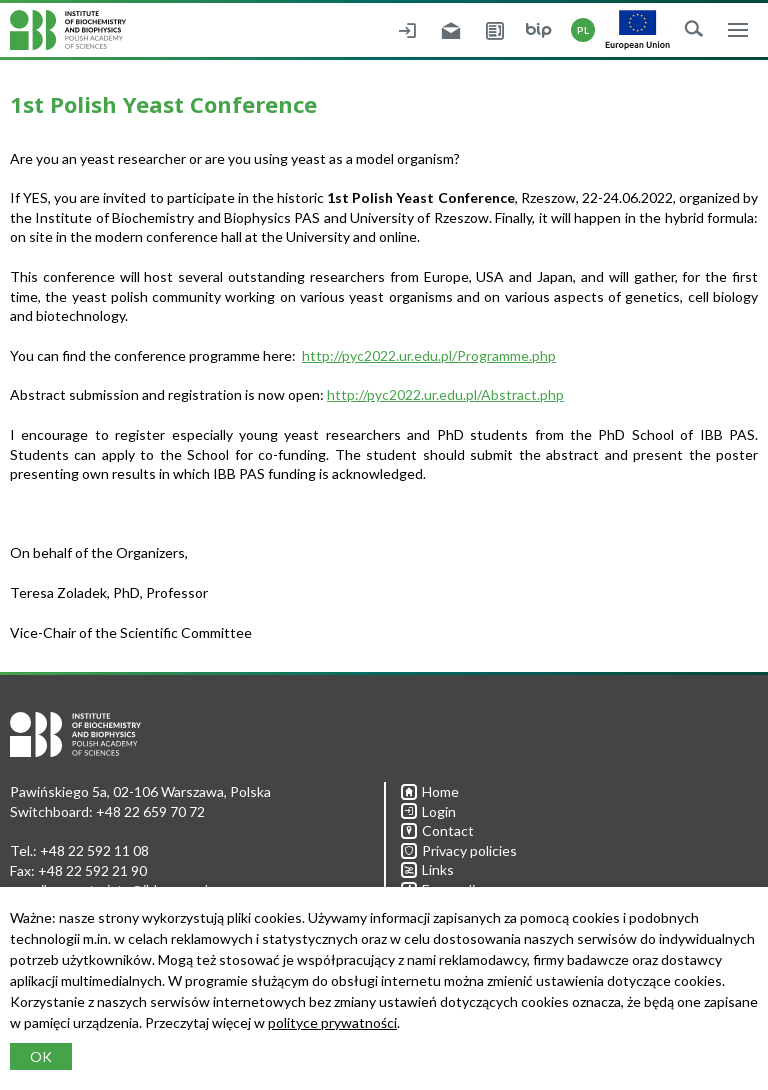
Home (430, 791)
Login (428, 811)
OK (41, 1056)
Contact (437, 830)
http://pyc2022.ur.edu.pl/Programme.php (429, 355)
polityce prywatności (332, 1022)
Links (427, 869)
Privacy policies (459, 850)
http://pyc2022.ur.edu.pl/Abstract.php (445, 394)
